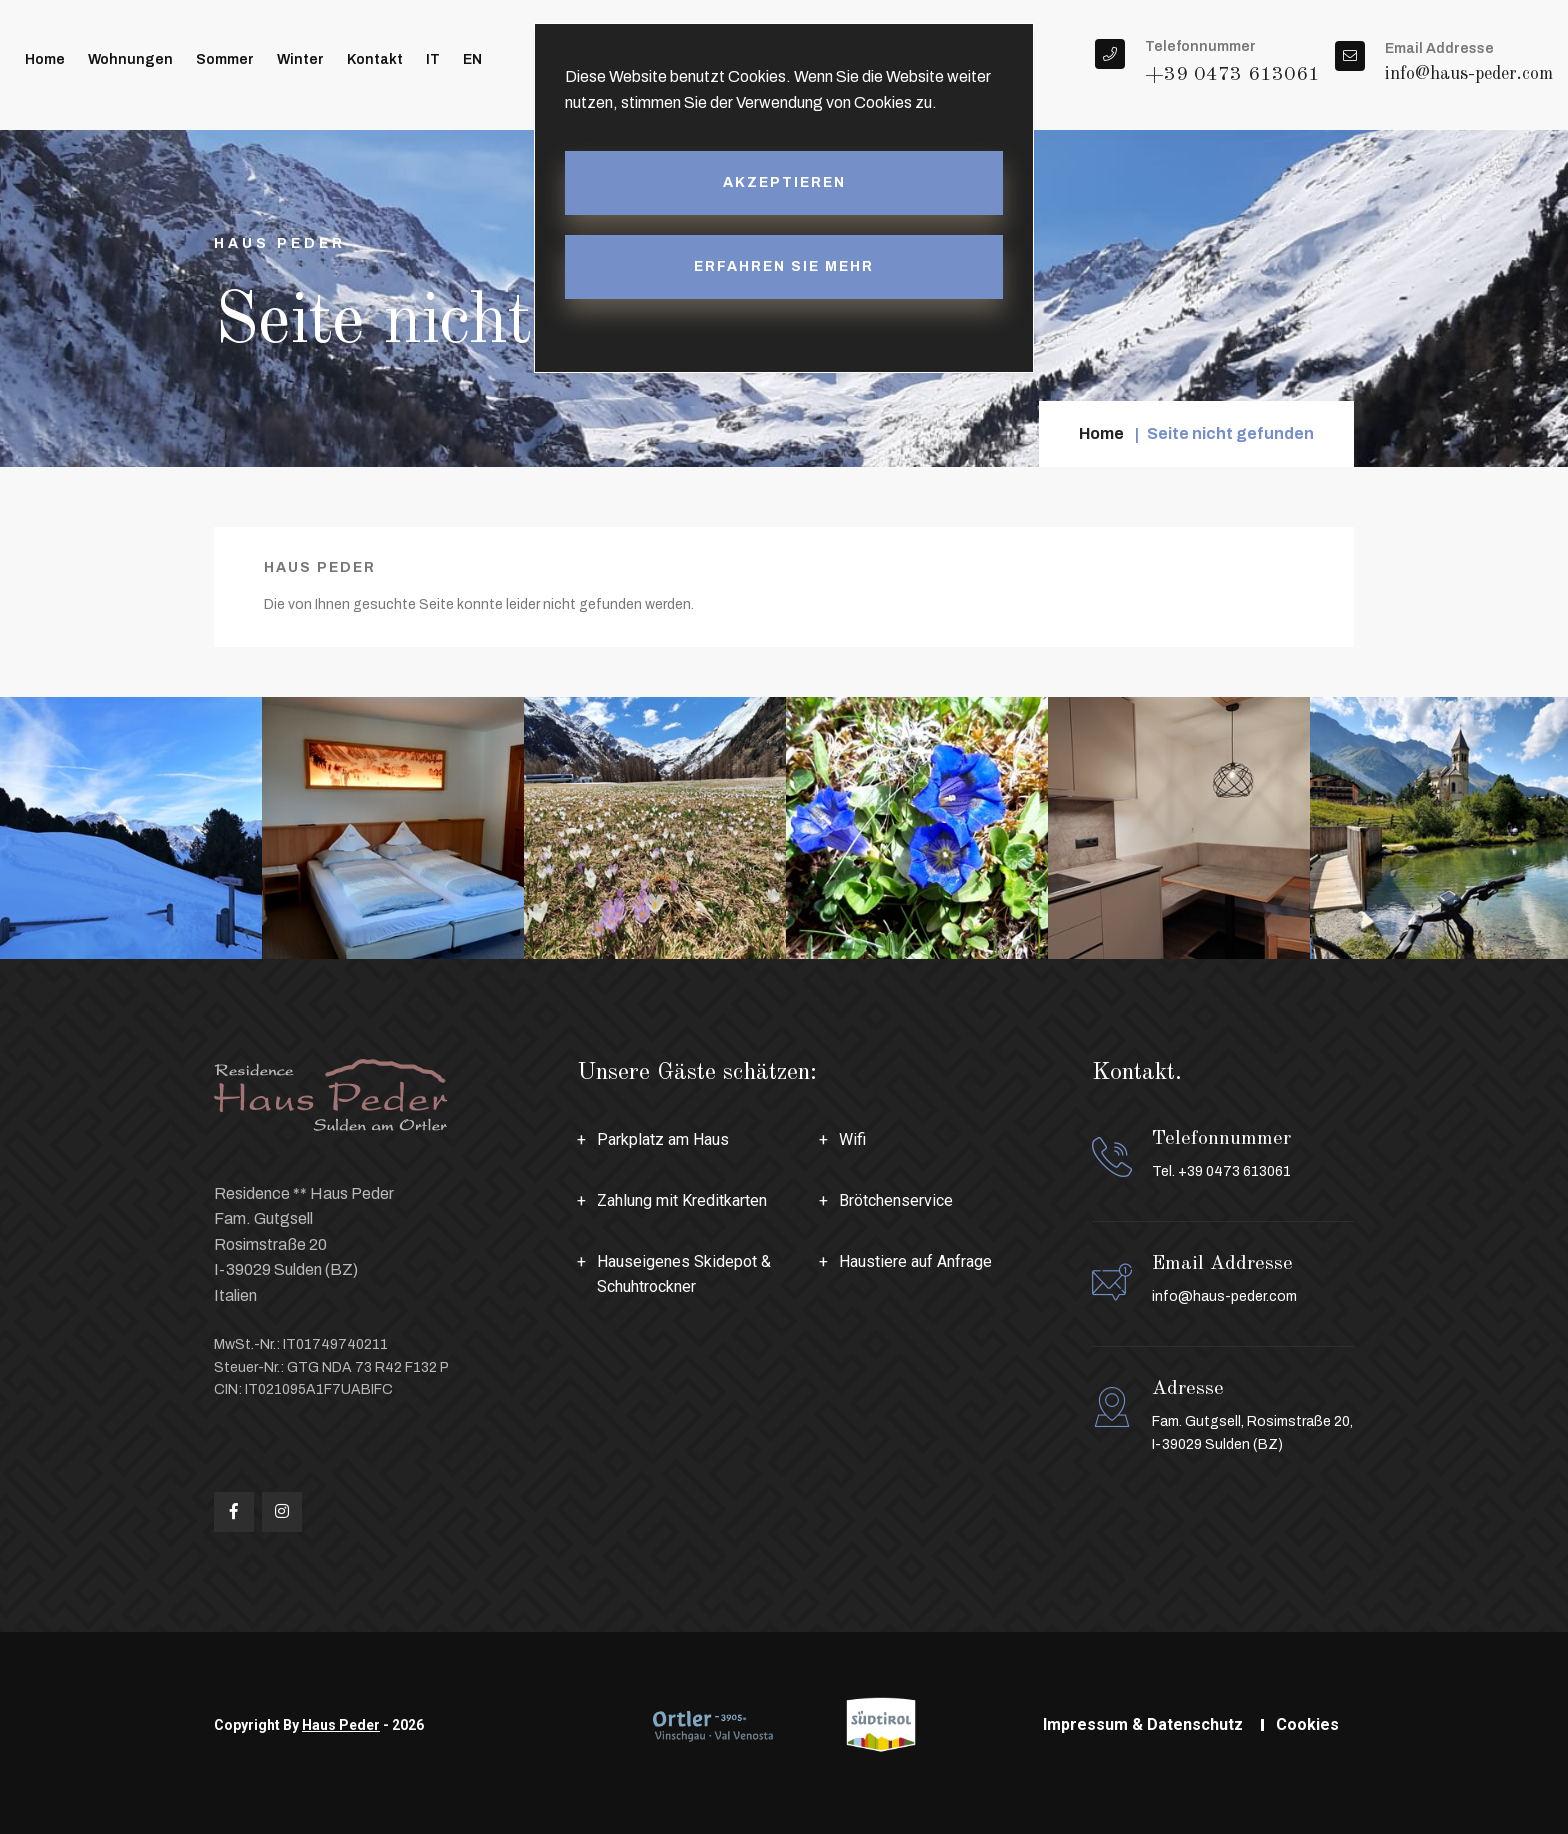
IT (433, 59)
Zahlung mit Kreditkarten (682, 1200)
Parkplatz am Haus (663, 1139)
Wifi (852, 1139)
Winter (300, 59)
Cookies (1307, 1724)
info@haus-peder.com (1469, 74)
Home (45, 59)
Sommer (225, 59)
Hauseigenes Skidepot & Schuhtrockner (684, 1274)
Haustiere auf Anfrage (915, 1261)
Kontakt (375, 59)
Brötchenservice (896, 1200)
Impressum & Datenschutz (1143, 1724)
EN (472, 59)
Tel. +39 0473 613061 (1221, 1171)
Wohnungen (130, 59)
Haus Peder (341, 1725)
